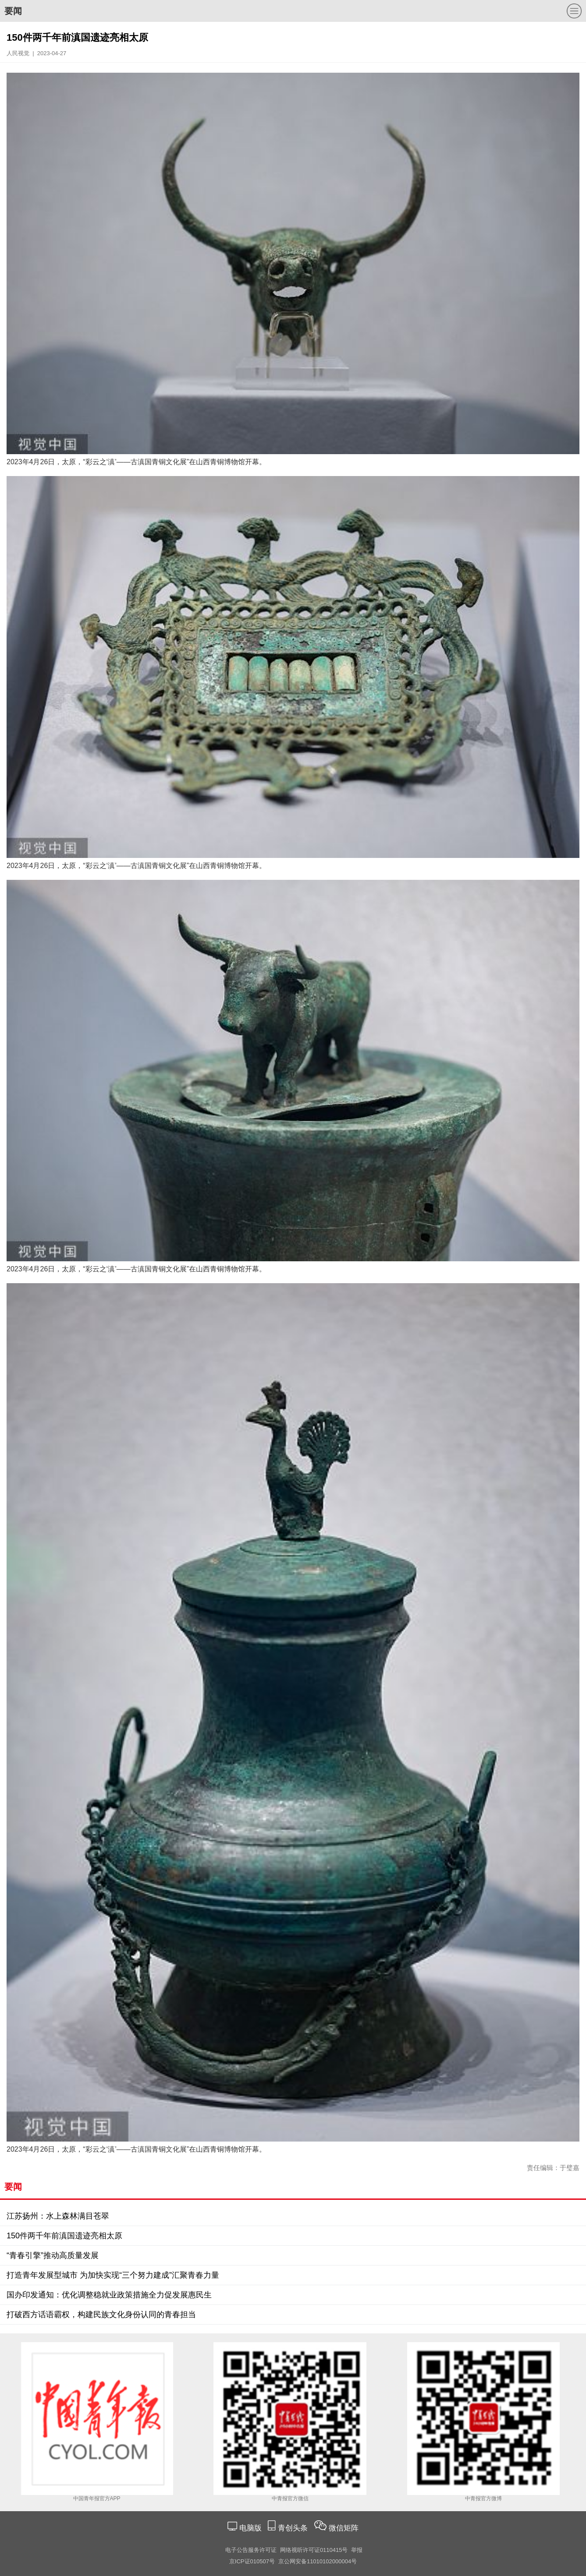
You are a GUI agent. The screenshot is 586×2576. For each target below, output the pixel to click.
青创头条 (294, 2528)
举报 (356, 2550)
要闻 (13, 11)
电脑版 (250, 2528)
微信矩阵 (344, 2528)
